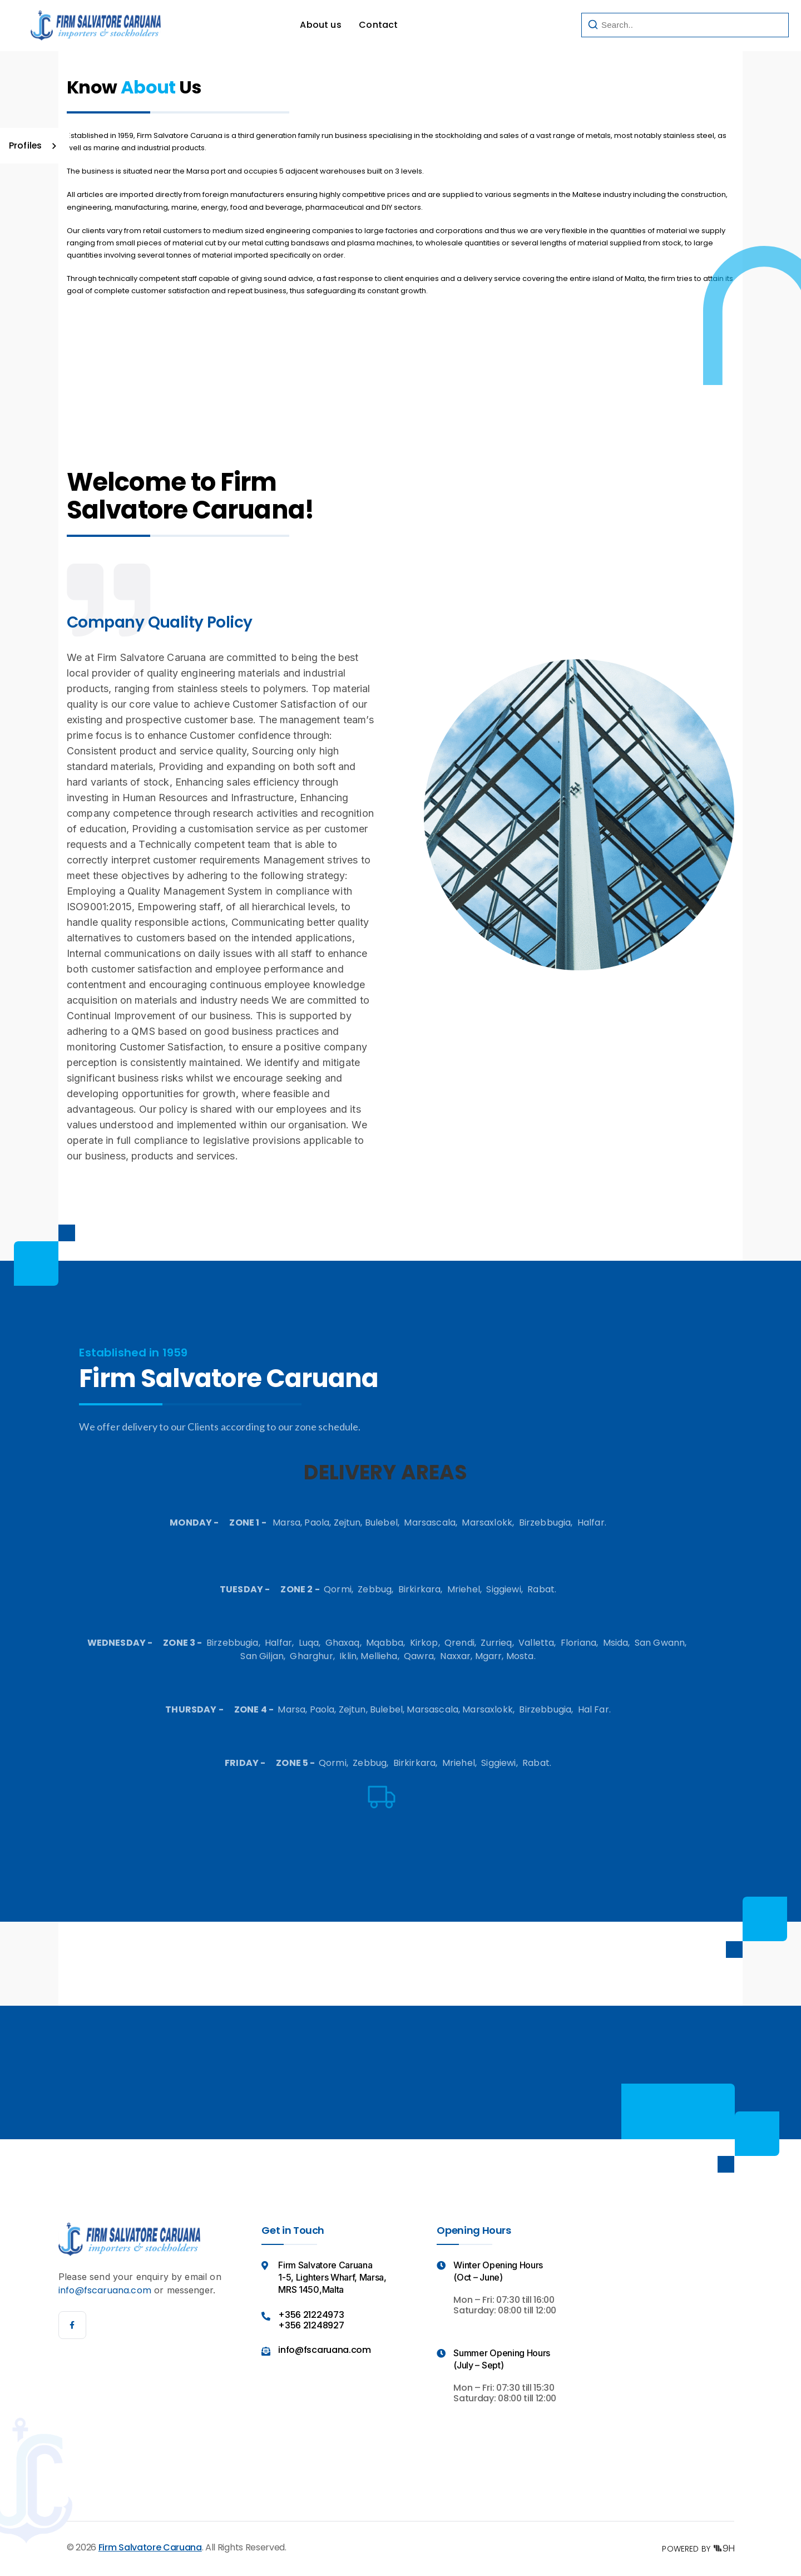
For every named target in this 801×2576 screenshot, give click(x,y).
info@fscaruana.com (104, 2290)
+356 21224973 (311, 2314)
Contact (378, 24)
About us (320, 24)
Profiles (25, 145)
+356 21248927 (311, 2325)
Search (745, 25)
